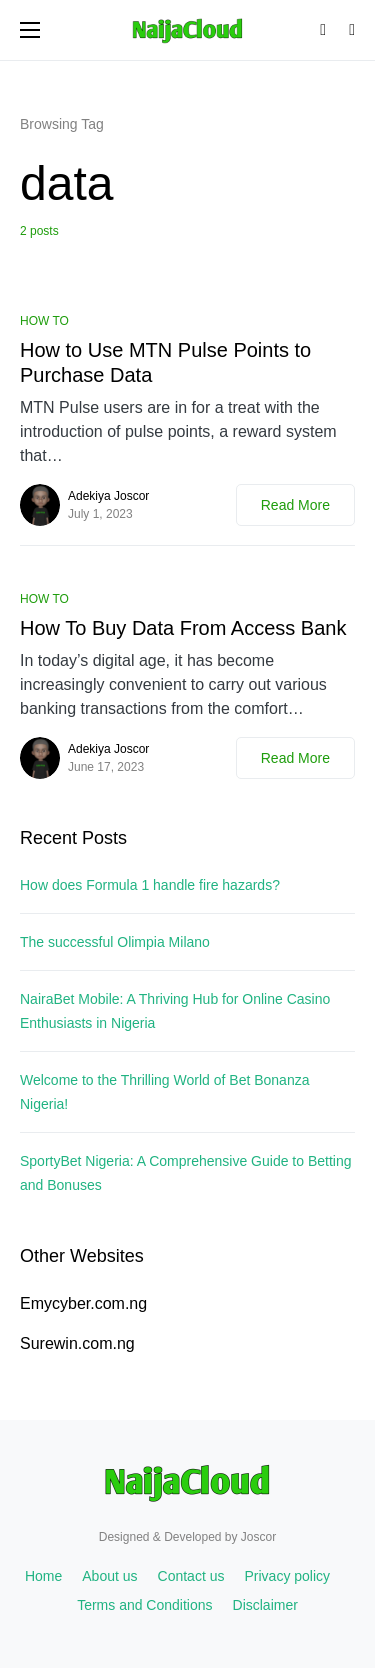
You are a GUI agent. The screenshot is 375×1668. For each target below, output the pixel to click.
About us (109, 1576)
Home (43, 1576)
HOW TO (44, 321)
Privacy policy (287, 1576)
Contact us (191, 1576)
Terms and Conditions (144, 1605)
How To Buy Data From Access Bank (183, 628)
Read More (295, 505)
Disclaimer (265, 1605)
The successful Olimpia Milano (115, 942)
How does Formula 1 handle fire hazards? (150, 885)
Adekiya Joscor (108, 496)
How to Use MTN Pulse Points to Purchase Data (165, 362)
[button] (30, 30)
